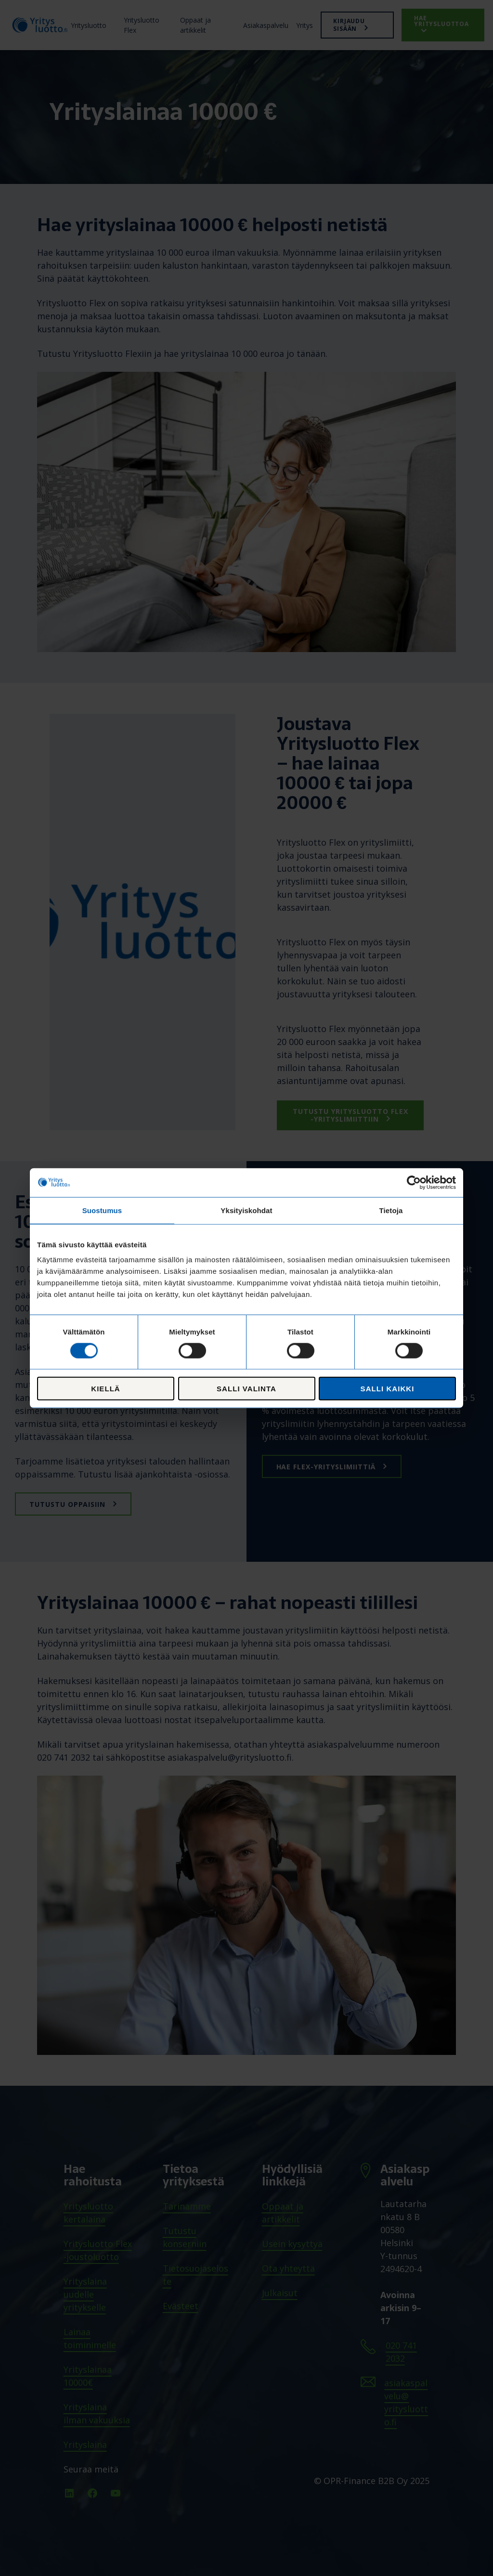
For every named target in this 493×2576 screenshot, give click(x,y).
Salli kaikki (388, 1389)
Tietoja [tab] (391, 1210)
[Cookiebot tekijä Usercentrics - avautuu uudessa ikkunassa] (414, 1182)
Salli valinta (246, 1389)
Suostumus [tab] (102, 1210)
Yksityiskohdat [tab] (246, 1210)
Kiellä (105, 1389)
